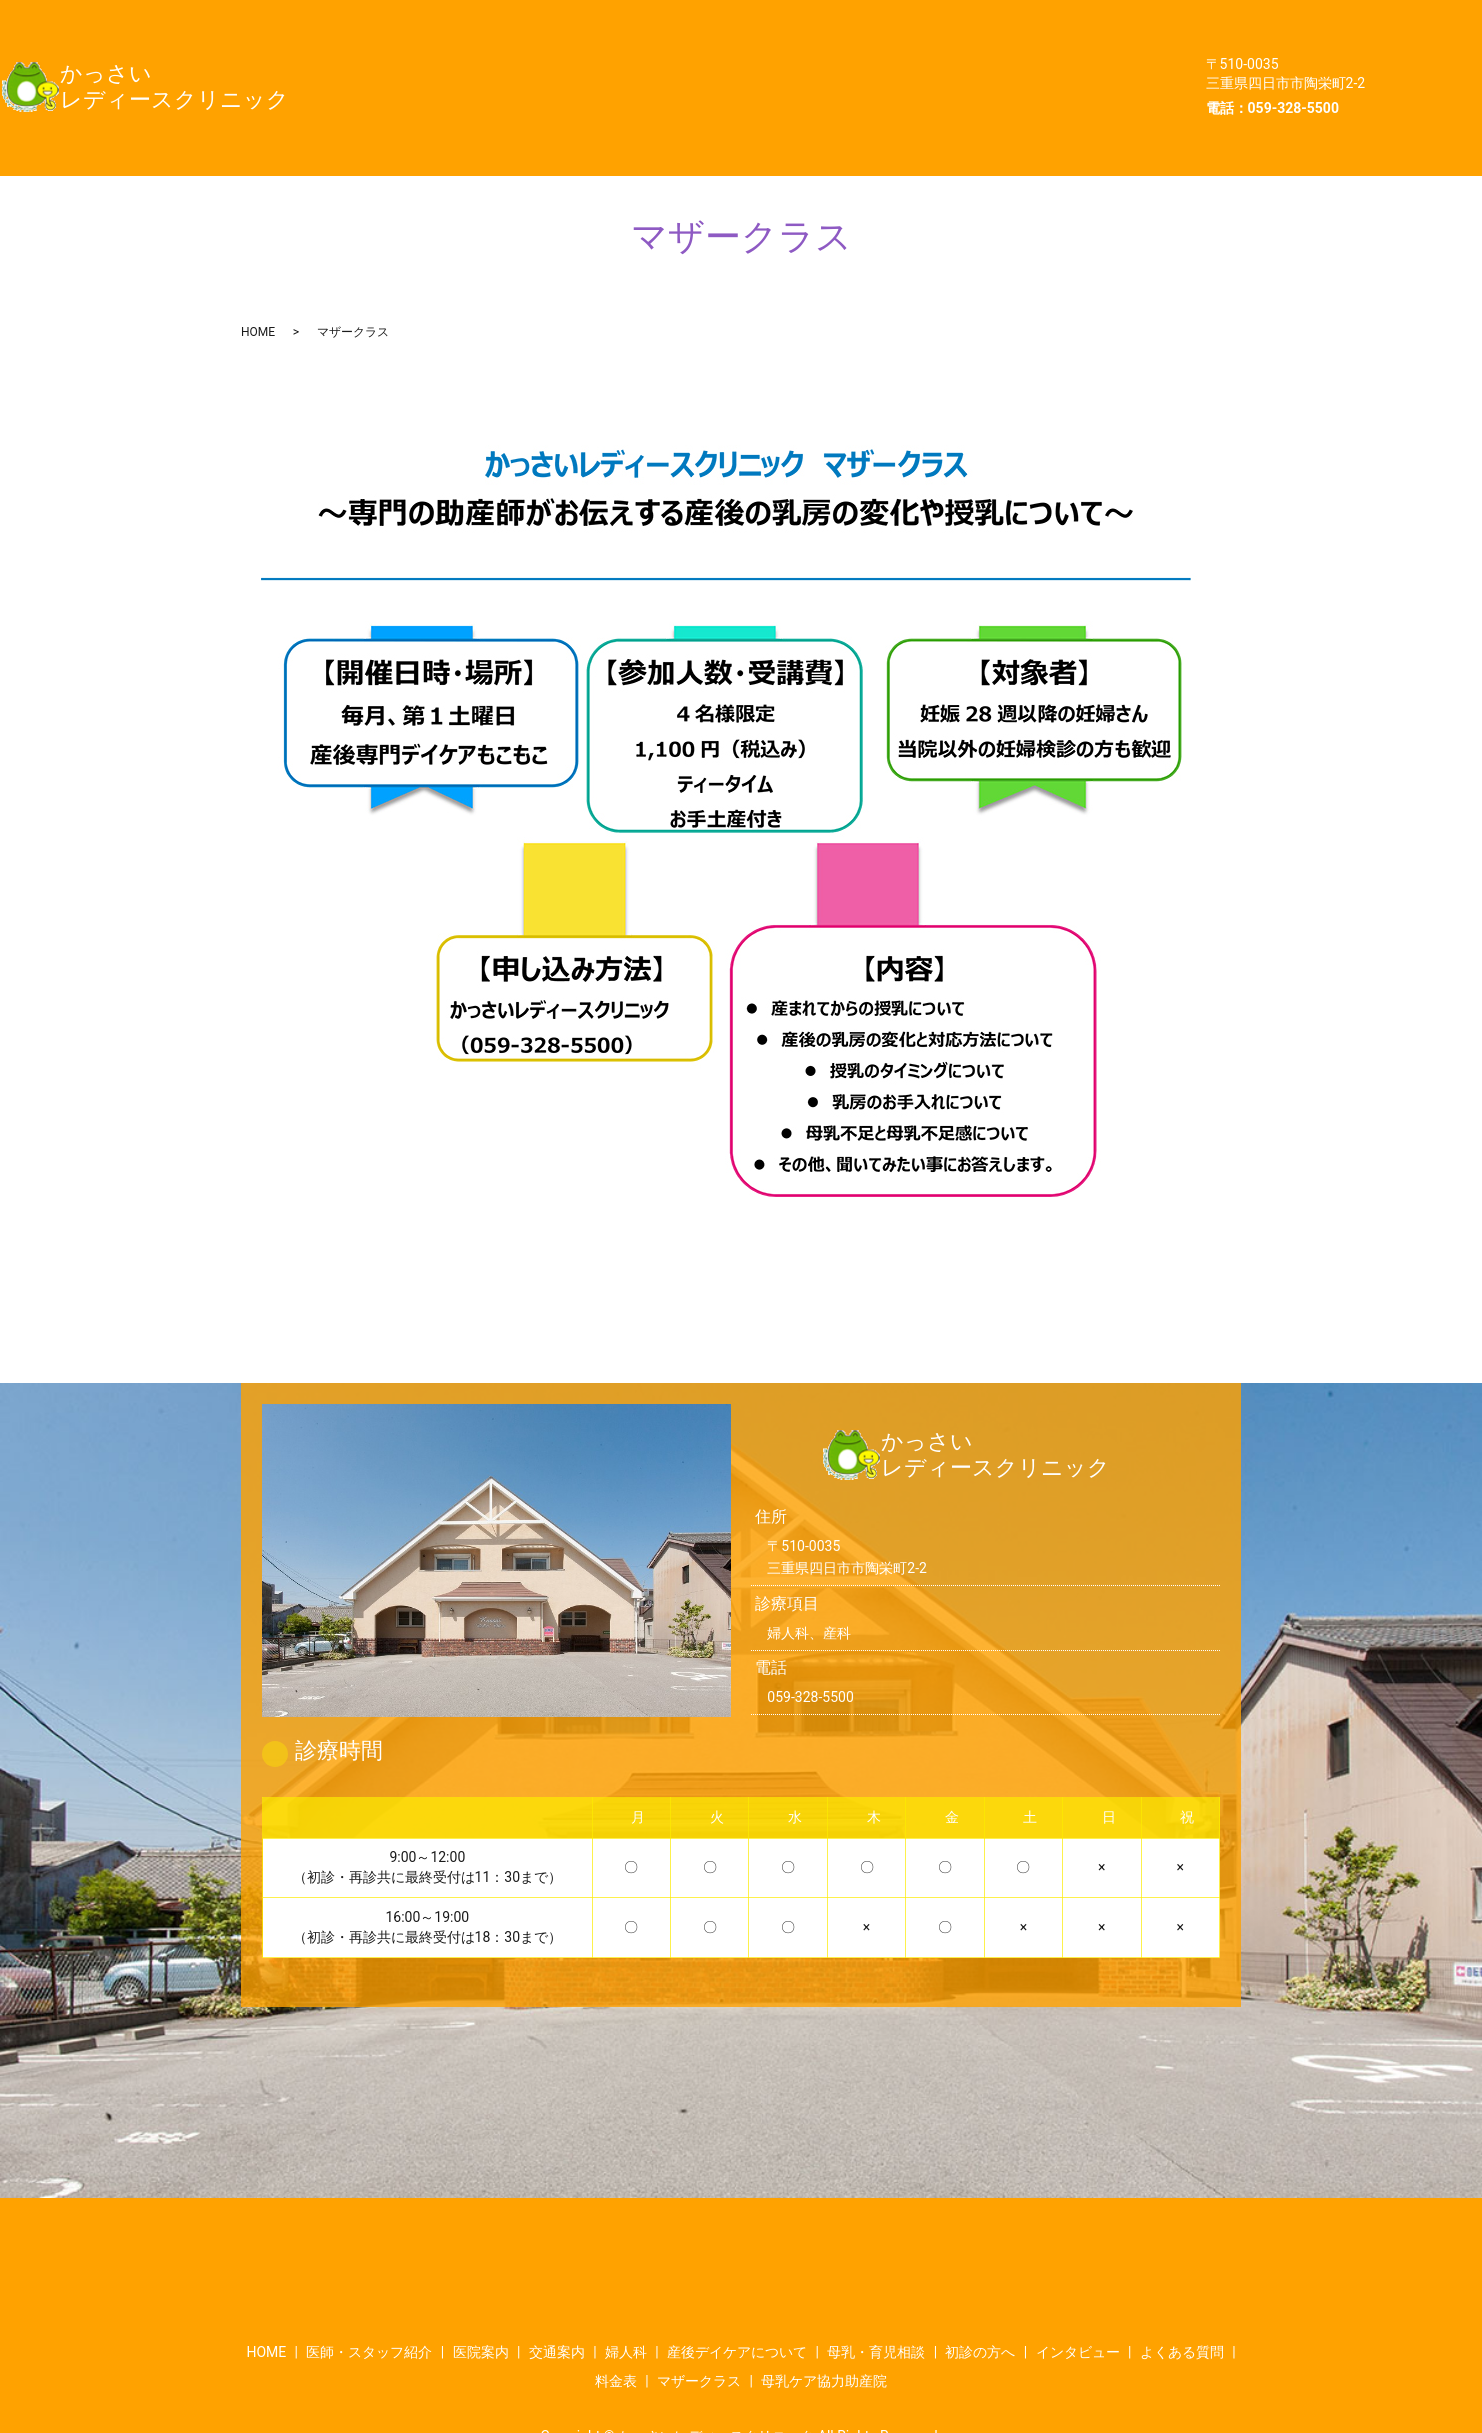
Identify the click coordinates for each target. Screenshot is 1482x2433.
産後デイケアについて (463, 59)
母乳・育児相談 (654, 59)
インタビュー (956, 59)
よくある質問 (433, 98)
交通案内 (850, 19)
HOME (410, 19)
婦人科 (966, 19)
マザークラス (697, 98)
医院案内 (725, 19)
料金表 (564, 98)
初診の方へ (809, 59)
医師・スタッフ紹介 (563, 19)
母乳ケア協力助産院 (873, 98)
